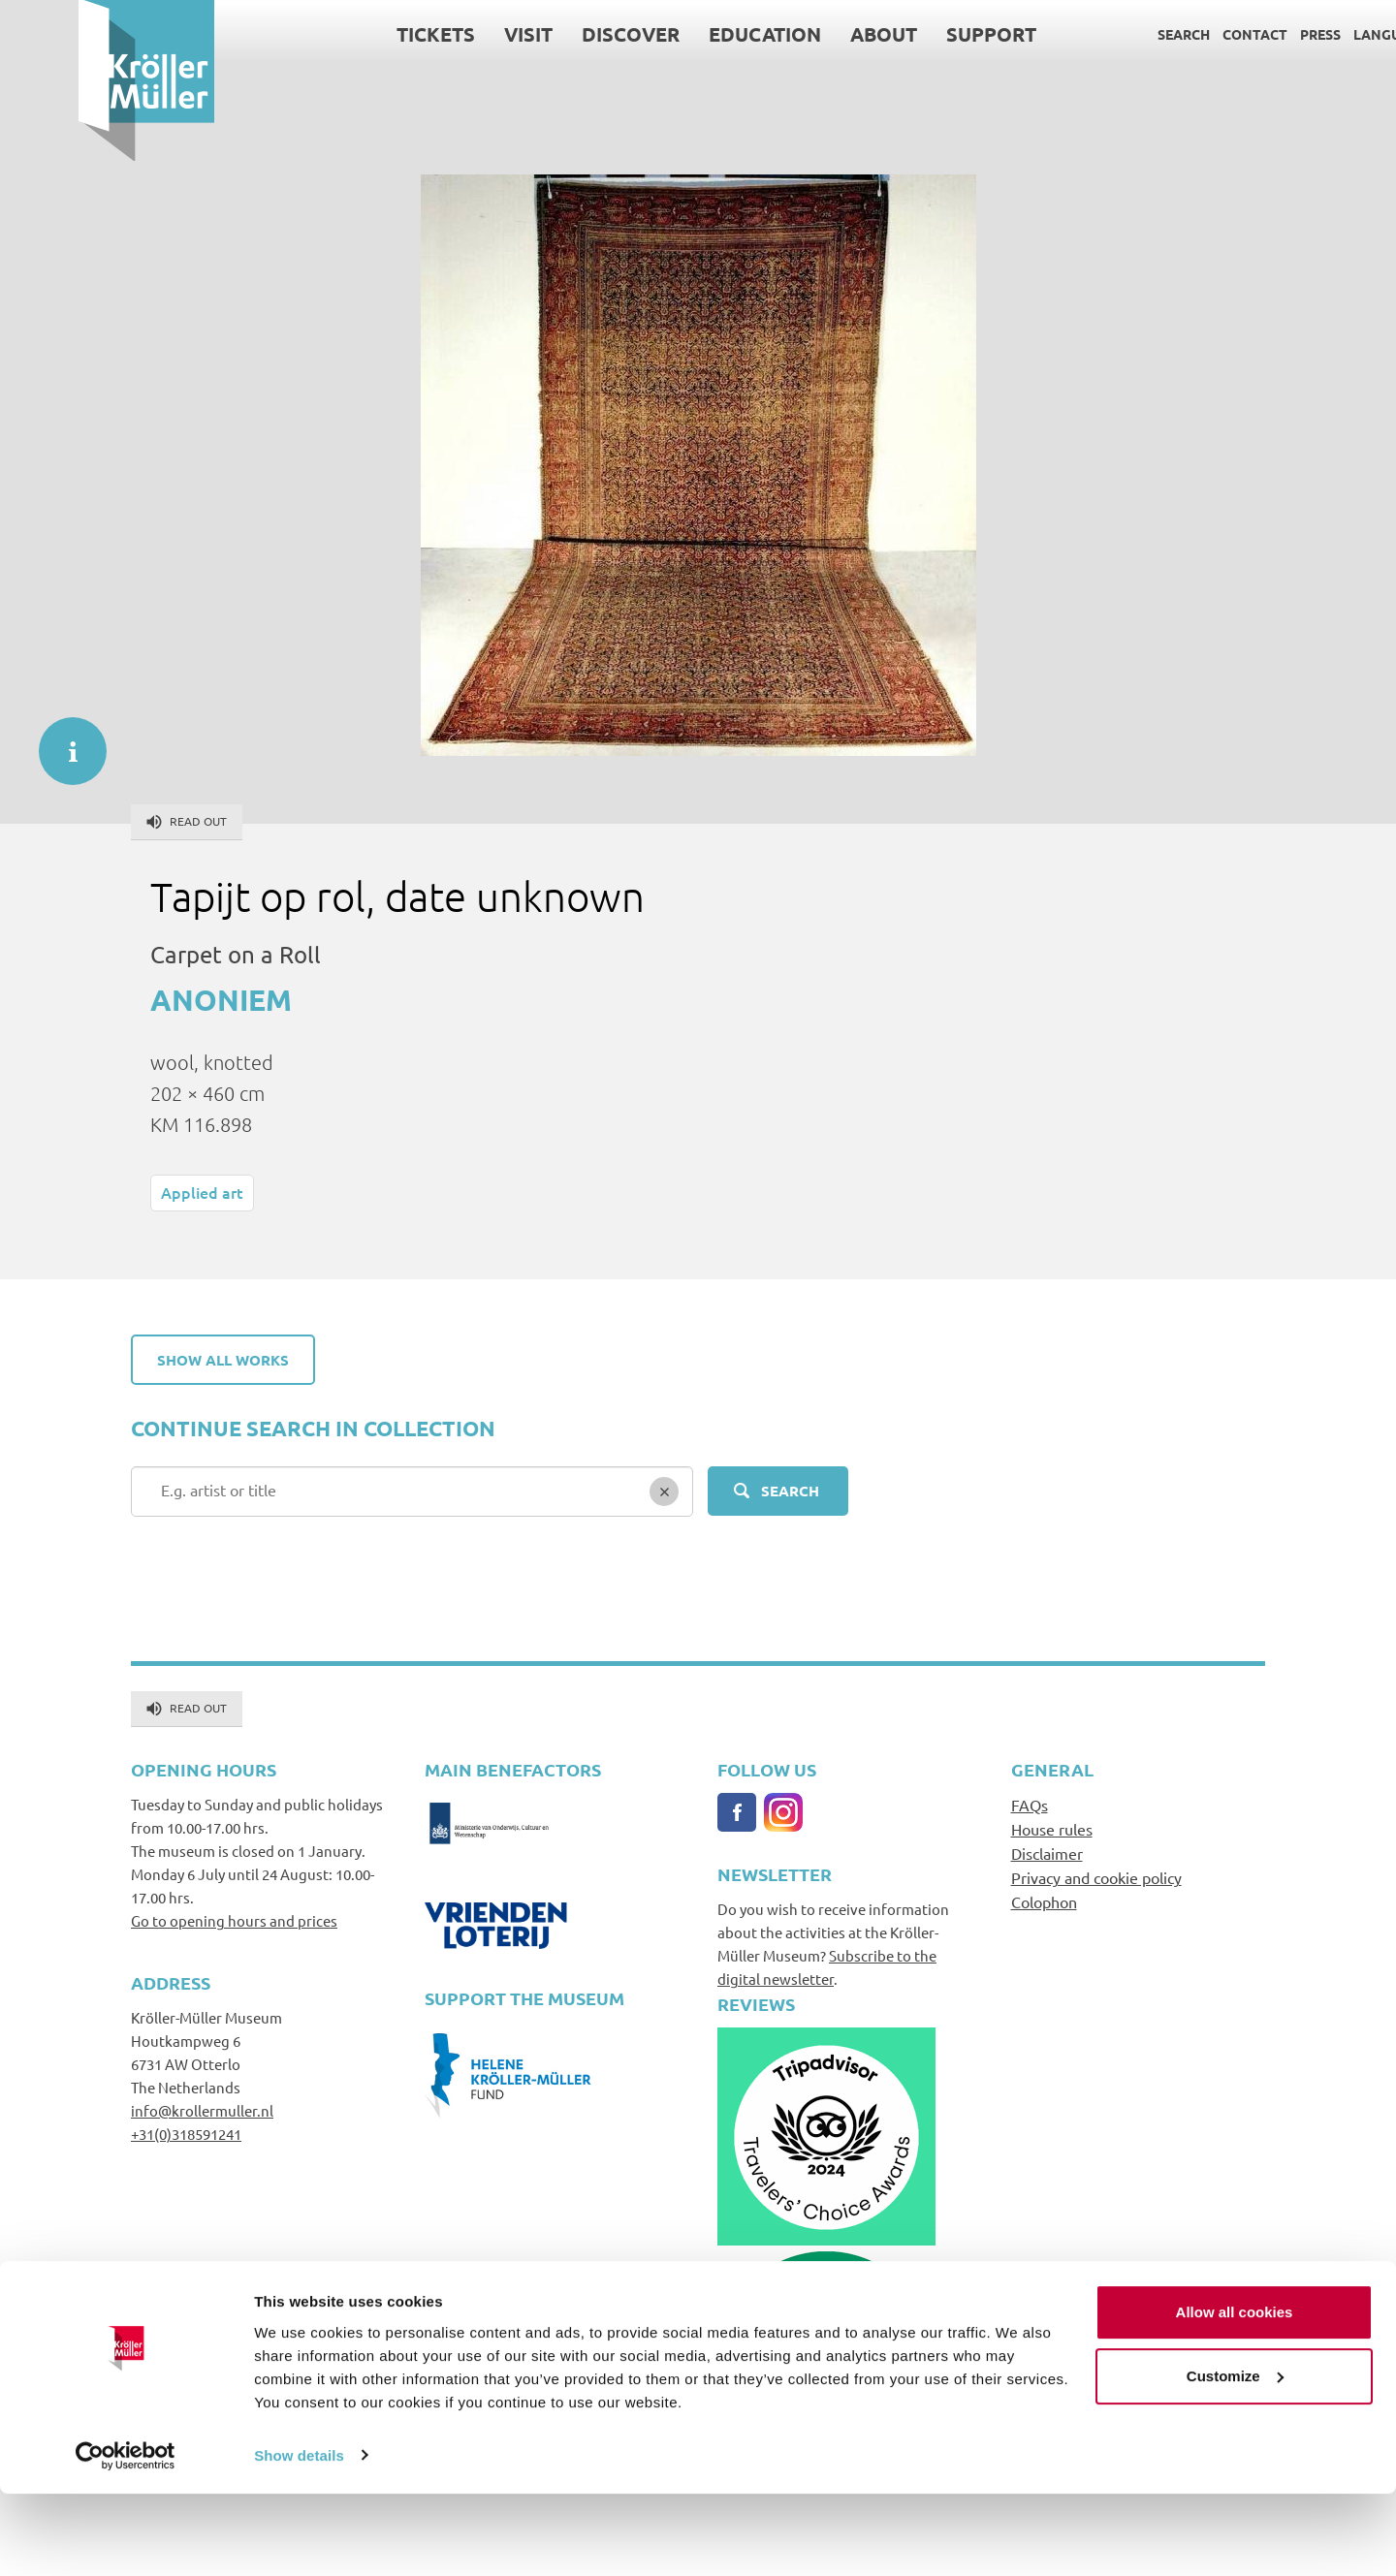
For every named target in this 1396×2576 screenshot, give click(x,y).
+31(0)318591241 (186, 2133)
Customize (1235, 2458)
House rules (1052, 1828)
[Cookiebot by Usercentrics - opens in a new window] (125, 2538)
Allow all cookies (1234, 2395)
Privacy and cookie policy (1096, 1877)
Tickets (357, 34)
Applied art (202, 1192)
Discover (552, 34)
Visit (450, 34)
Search (1105, 34)
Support (913, 34)
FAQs (1029, 1804)
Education (686, 34)
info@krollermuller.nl (202, 2110)
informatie (63, 741)
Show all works (223, 1359)
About (805, 34)
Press (1242, 34)
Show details (299, 2537)
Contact (1176, 34)
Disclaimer (1047, 1853)
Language (1312, 34)
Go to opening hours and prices (234, 1920)
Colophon (1044, 1901)
